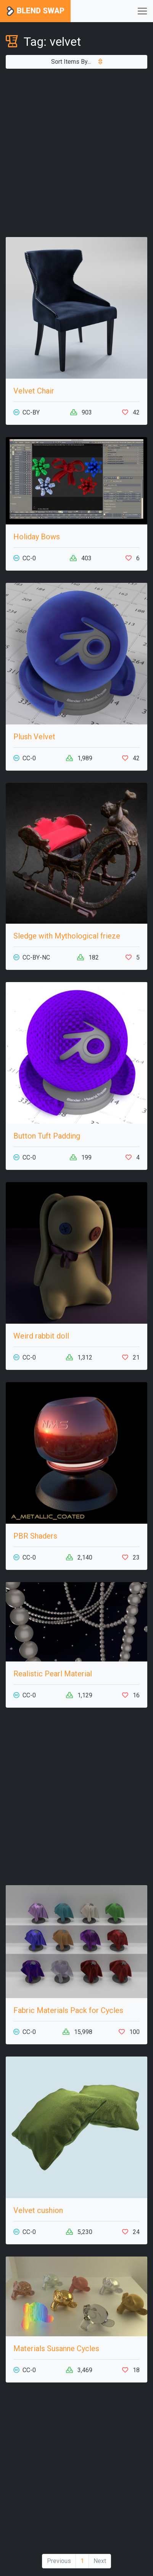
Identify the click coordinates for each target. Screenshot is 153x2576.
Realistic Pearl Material (52, 1673)
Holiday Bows (36, 536)
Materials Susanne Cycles (56, 2348)
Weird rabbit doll (41, 1335)
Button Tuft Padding (46, 1135)
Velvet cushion (38, 2210)
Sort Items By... (76, 61)
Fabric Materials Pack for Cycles (68, 2010)
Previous (59, 2561)
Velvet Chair (33, 390)
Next (99, 2561)
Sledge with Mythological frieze (66, 935)
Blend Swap (35, 11)
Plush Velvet (34, 736)
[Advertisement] (76, 152)
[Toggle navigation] (142, 11)
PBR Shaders (35, 1535)
